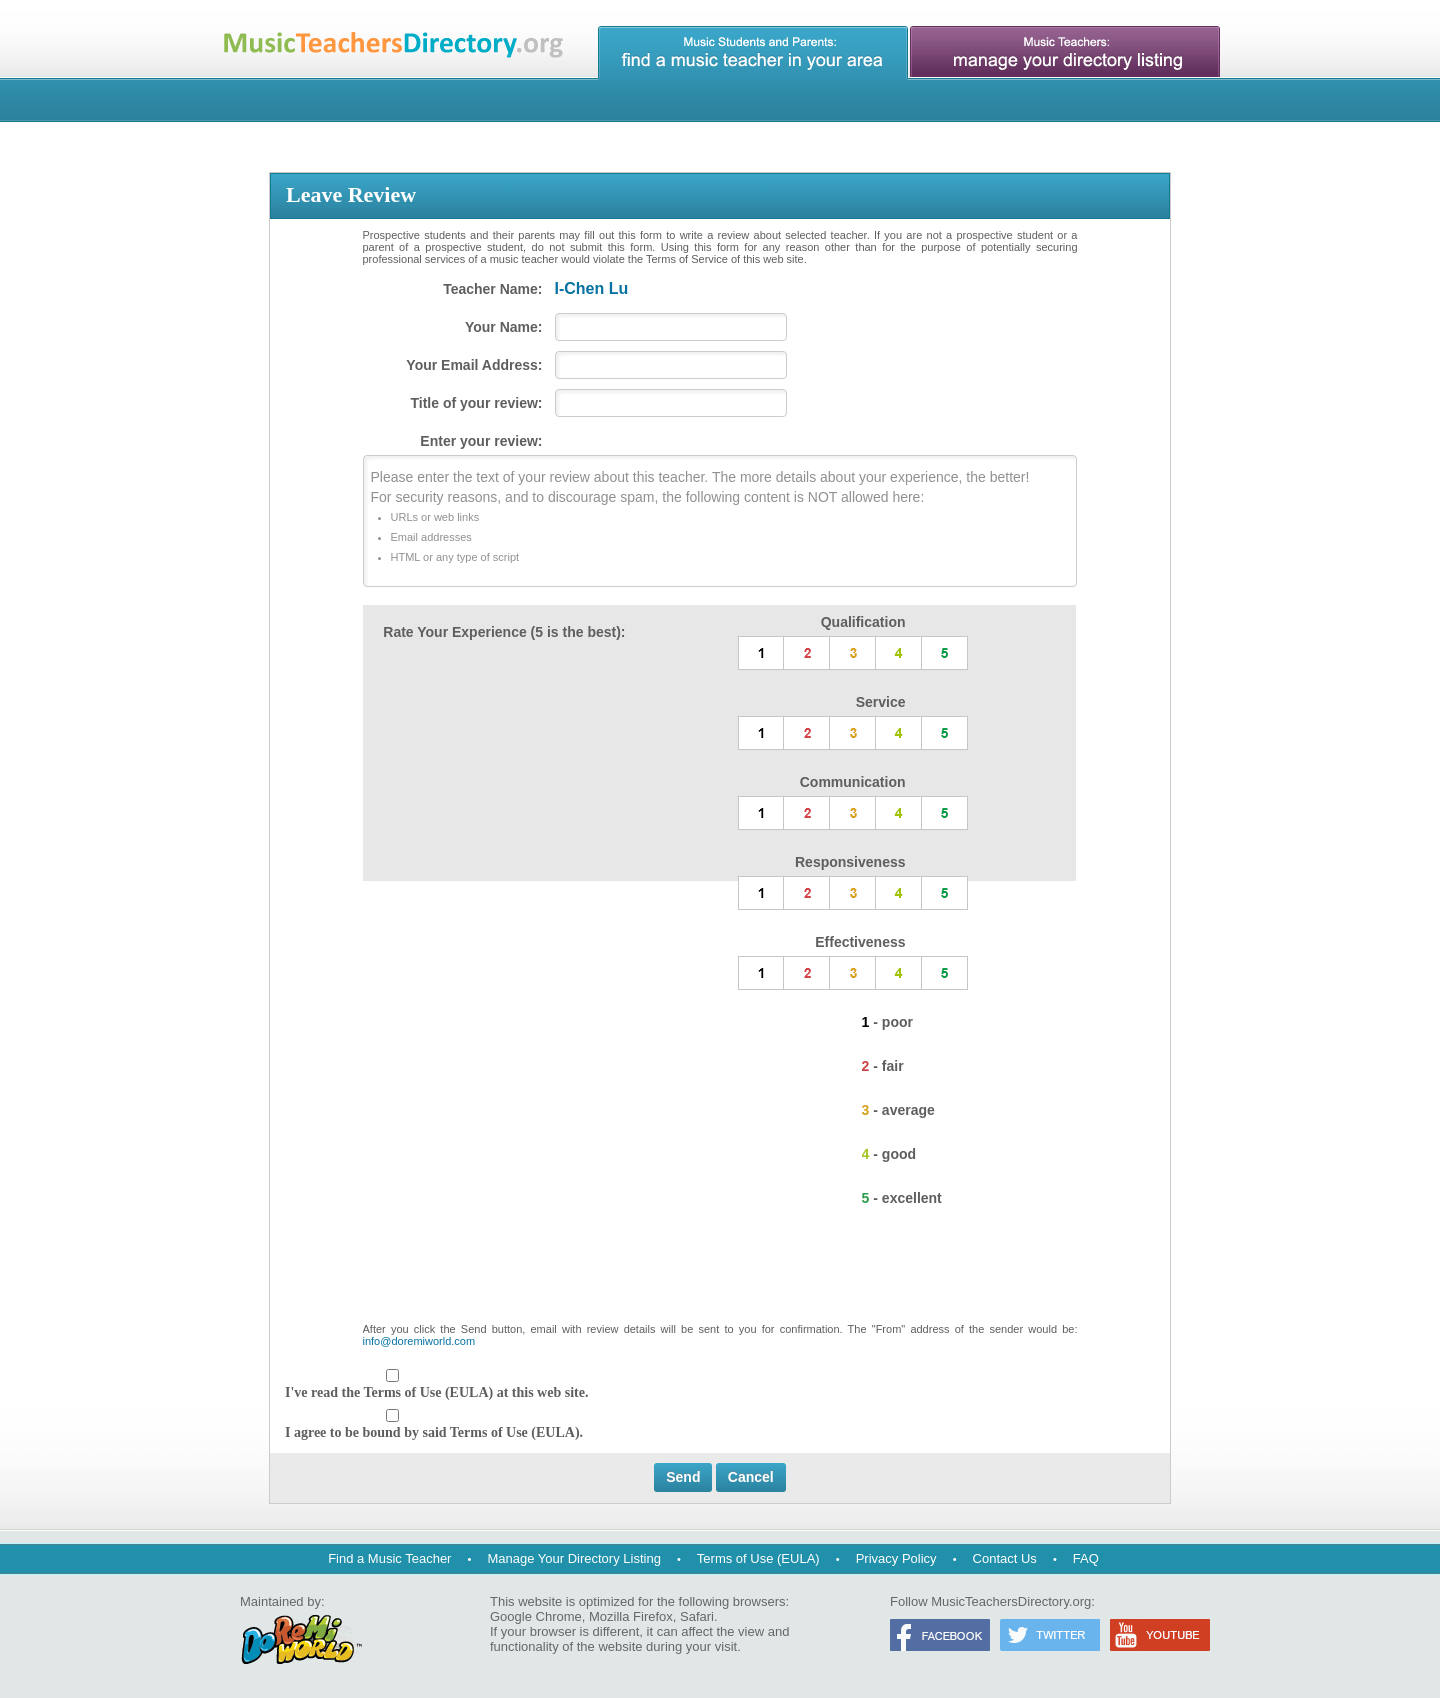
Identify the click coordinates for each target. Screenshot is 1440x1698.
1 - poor (887, 1022)
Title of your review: (477, 403)
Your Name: (504, 327)
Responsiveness (850, 862)
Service (881, 702)
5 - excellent (902, 1198)
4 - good (889, 1154)
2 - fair (883, 1066)
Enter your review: (481, 441)
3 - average (898, 1110)
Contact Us (1005, 1558)
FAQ (1086, 1558)
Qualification (863, 622)
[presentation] (720, 1274)
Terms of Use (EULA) (758, 1558)
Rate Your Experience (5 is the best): (504, 632)
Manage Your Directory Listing (573, 1558)
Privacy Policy (896, 1558)
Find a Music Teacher (389, 1558)
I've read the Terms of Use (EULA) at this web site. (436, 1392)
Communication (853, 782)
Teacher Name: (492, 289)
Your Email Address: (474, 365)
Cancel (751, 1477)
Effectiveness (860, 942)
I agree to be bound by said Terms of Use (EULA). (434, 1432)
